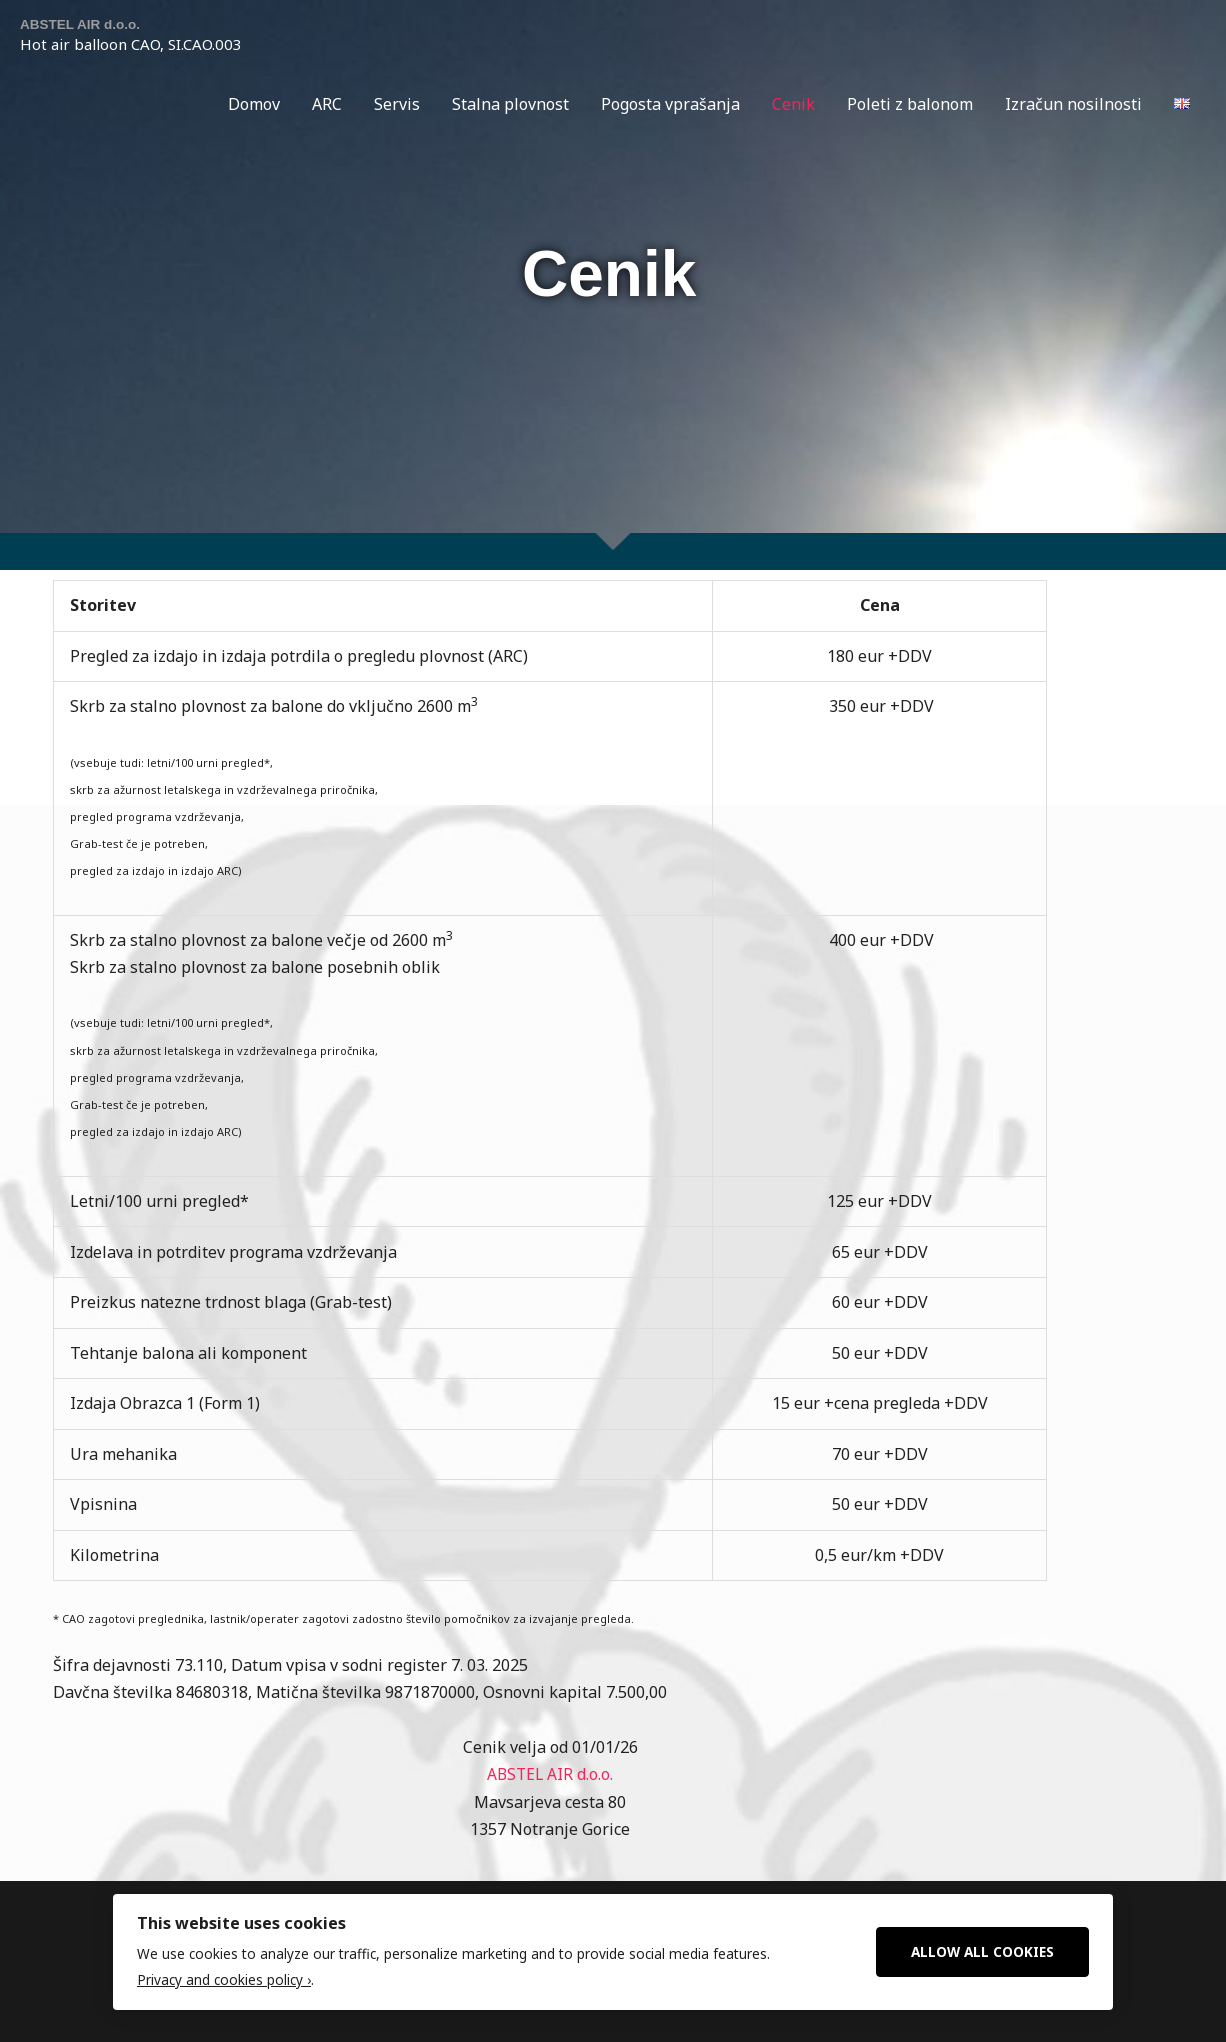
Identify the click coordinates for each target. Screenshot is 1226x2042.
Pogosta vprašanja (670, 105)
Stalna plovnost (510, 105)
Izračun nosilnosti (1073, 105)
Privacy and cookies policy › (224, 1980)
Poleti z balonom (910, 105)
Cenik (793, 105)
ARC (327, 105)
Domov (254, 105)
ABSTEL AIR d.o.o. (86, 24)
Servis (397, 105)
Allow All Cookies (982, 1950)
